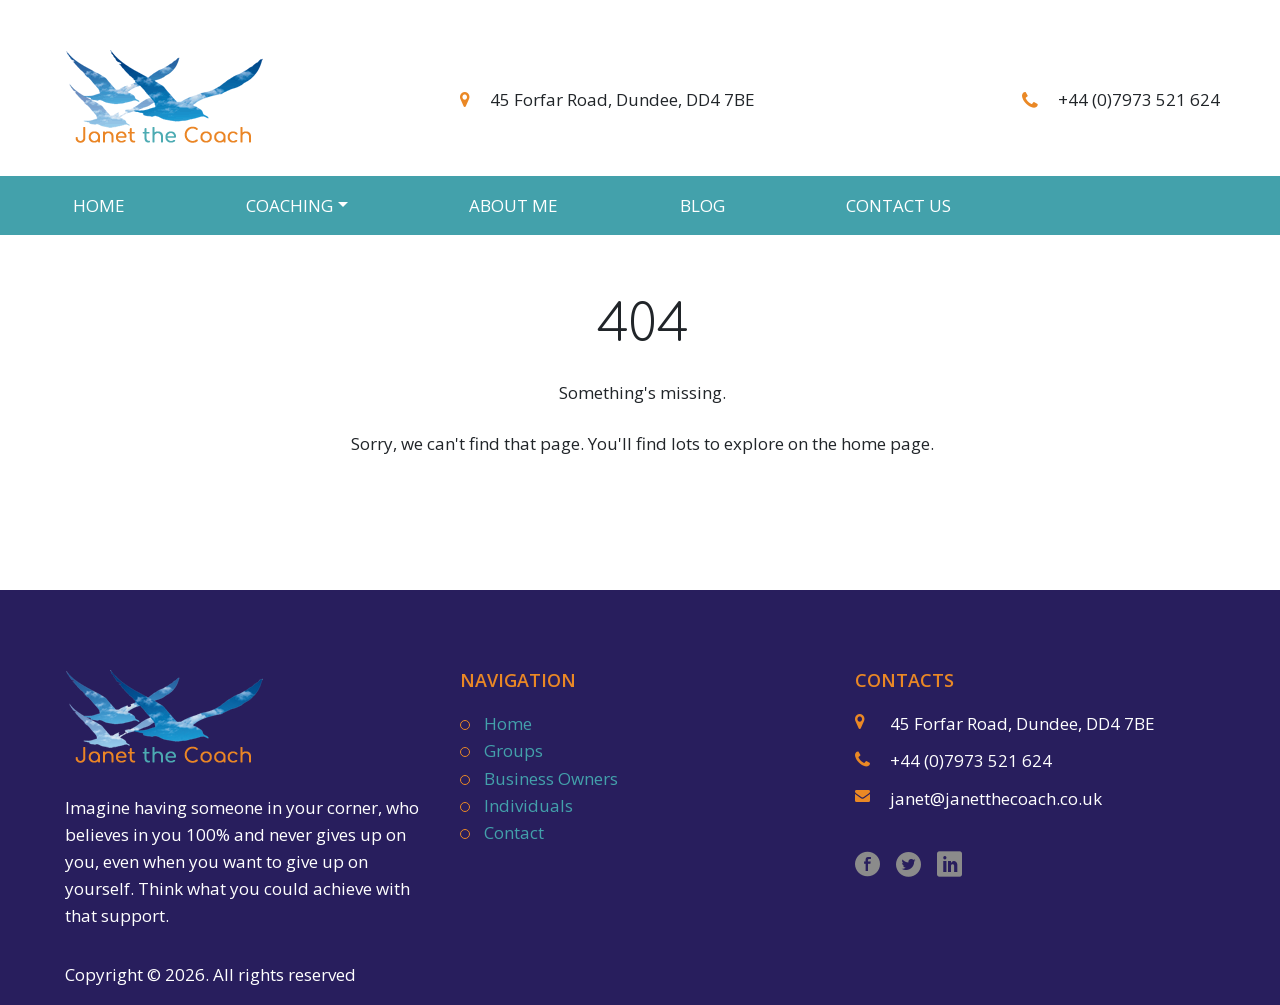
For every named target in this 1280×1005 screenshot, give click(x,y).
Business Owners (551, 778)
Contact (514, 832)
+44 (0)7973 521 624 (1139, 99)
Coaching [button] (289, 205)
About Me (513, 205)
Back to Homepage (642, 493)
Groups (513, 750)
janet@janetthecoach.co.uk (996, 798)
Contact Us (898, 205)
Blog (702, 205)
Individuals (528, 805)
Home (99, 205)
